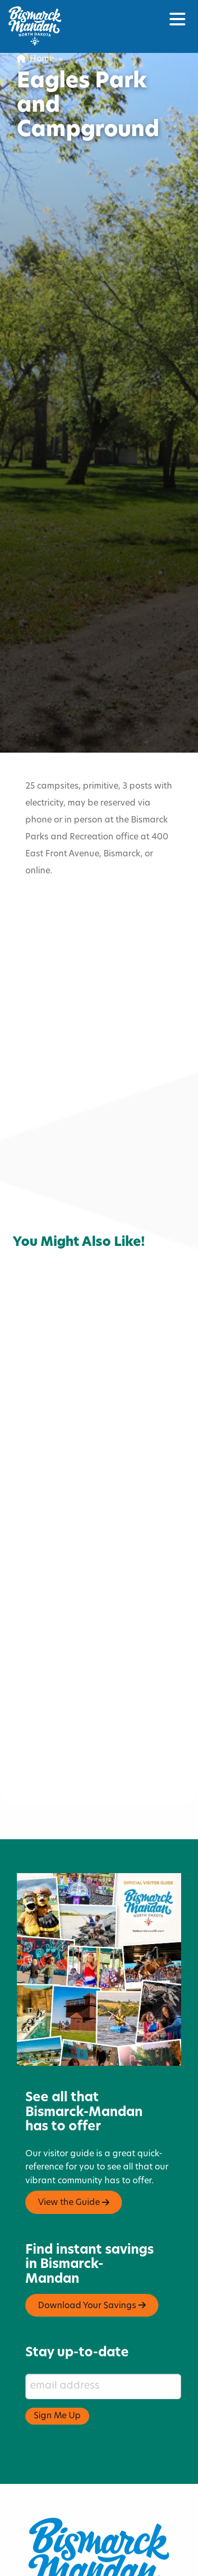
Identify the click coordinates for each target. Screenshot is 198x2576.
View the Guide (73, 2152)
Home (35, 59)
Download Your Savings (92, 2256)
